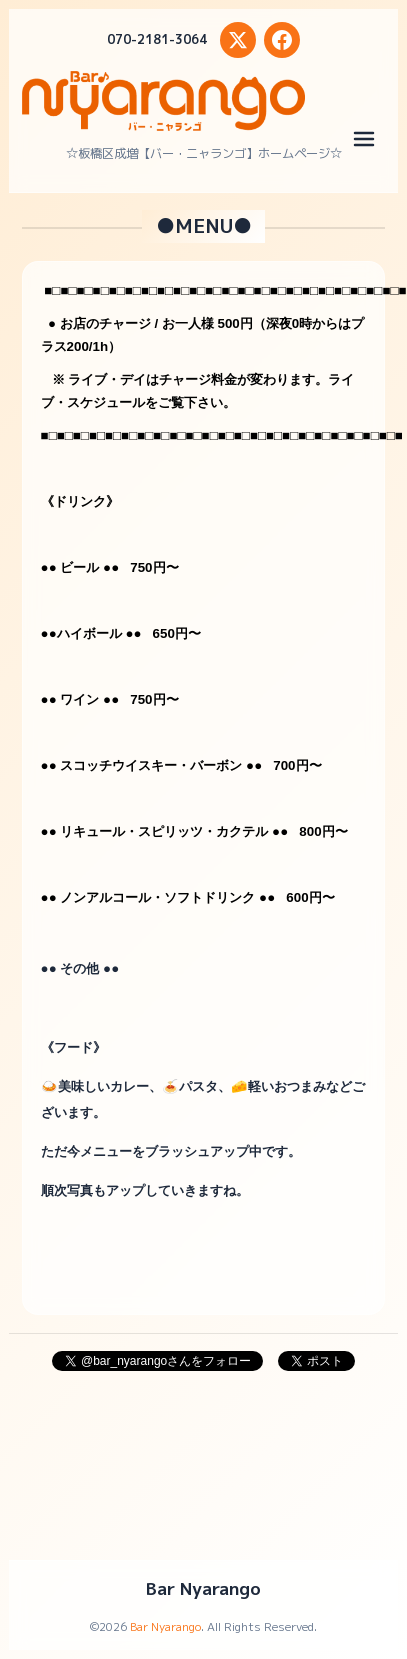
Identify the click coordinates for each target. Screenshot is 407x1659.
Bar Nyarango (203, 1588)
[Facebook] (282, 40)
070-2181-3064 (157, 39)
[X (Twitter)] (238, 40)
